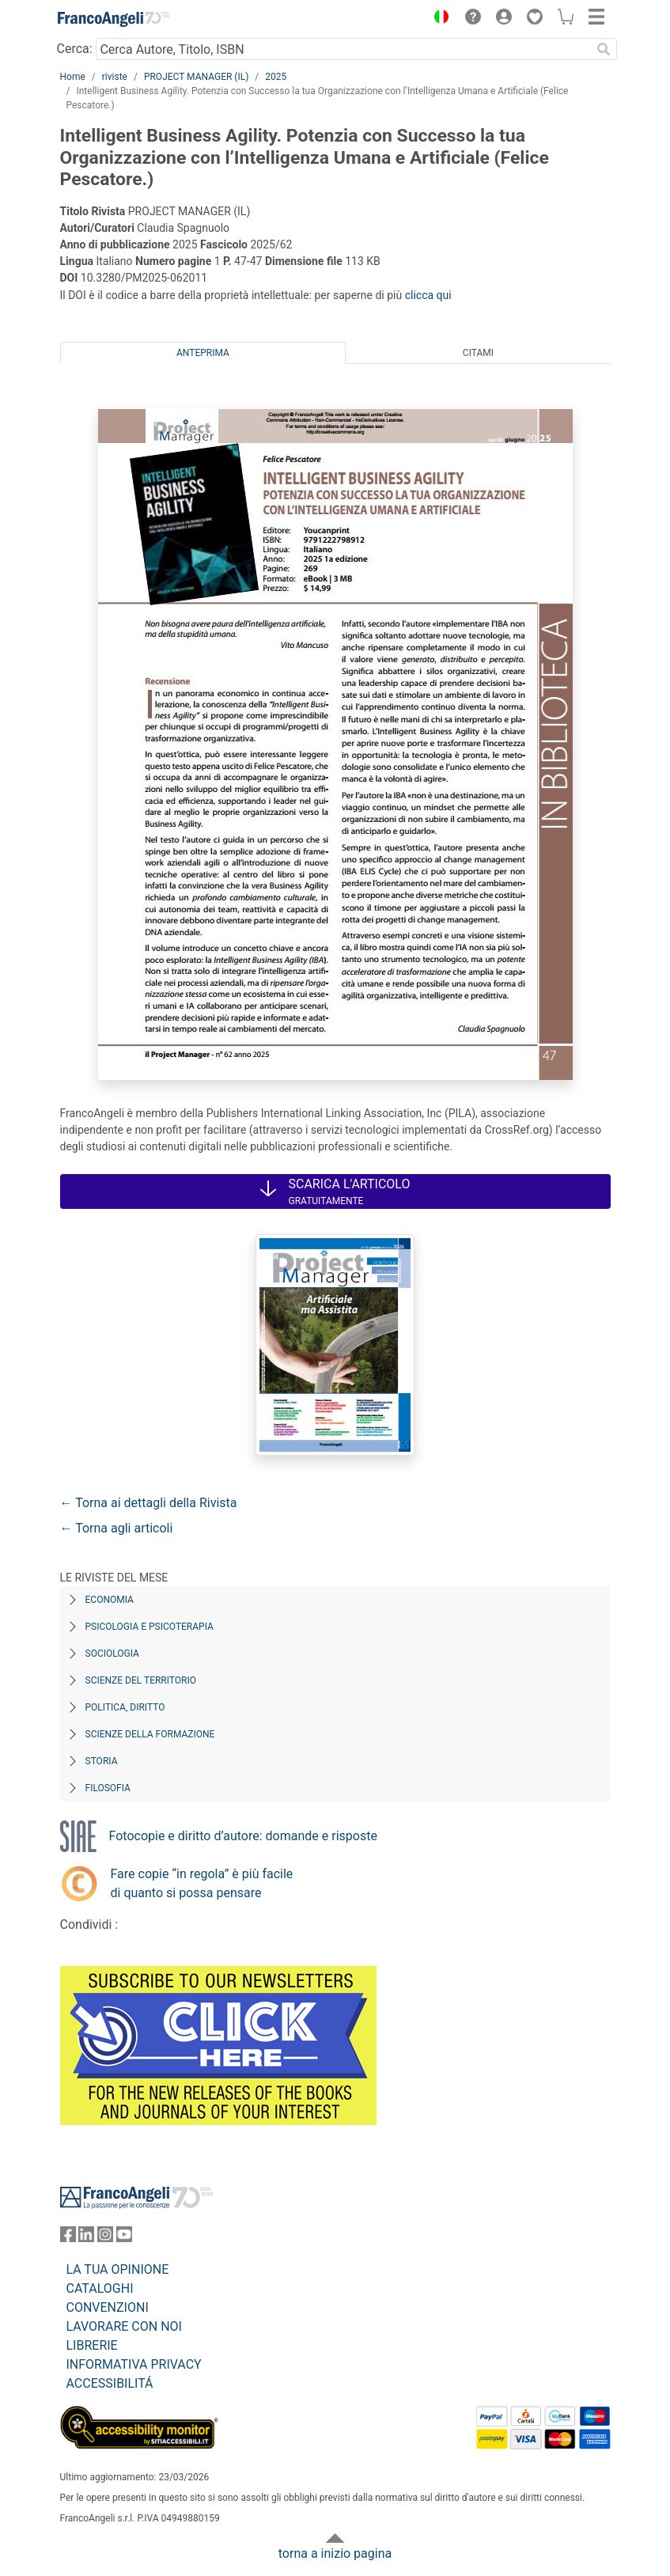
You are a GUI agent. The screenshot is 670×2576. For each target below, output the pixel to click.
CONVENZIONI (107, 2307)
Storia (101, 1761)
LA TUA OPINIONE (117, 2269)
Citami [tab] (478, 352)
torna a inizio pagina (335, 2553)
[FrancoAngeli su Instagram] (105, 2237)
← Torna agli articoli (116, 1528)
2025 (275, 76)
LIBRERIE (92, 2345)
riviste (114, 76)
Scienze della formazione (150, 1734)
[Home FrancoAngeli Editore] (113, 19)
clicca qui (428, 295)
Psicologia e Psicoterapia (149, 1626)
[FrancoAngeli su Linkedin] (86, 2237)
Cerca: (75, 48)
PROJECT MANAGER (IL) (196, 76)
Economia (109, 1599)
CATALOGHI (100, 2288)
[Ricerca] (604, 49)
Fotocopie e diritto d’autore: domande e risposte (243, 1835)
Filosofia (108, 1788)
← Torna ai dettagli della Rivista (148, 1502)
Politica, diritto (125, 1707)
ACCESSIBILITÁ (109, 2383)
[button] (438, 19)
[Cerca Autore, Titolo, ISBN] (344, 49)
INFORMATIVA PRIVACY (134, 2364)
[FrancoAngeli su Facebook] (68, 2237)
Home (72, 76)
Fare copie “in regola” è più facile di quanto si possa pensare (202, 1883)
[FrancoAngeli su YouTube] (124, 2237)
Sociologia (112, 1653)
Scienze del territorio (141, 1680)
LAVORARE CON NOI (124, 2326)
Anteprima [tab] (202, 352)
